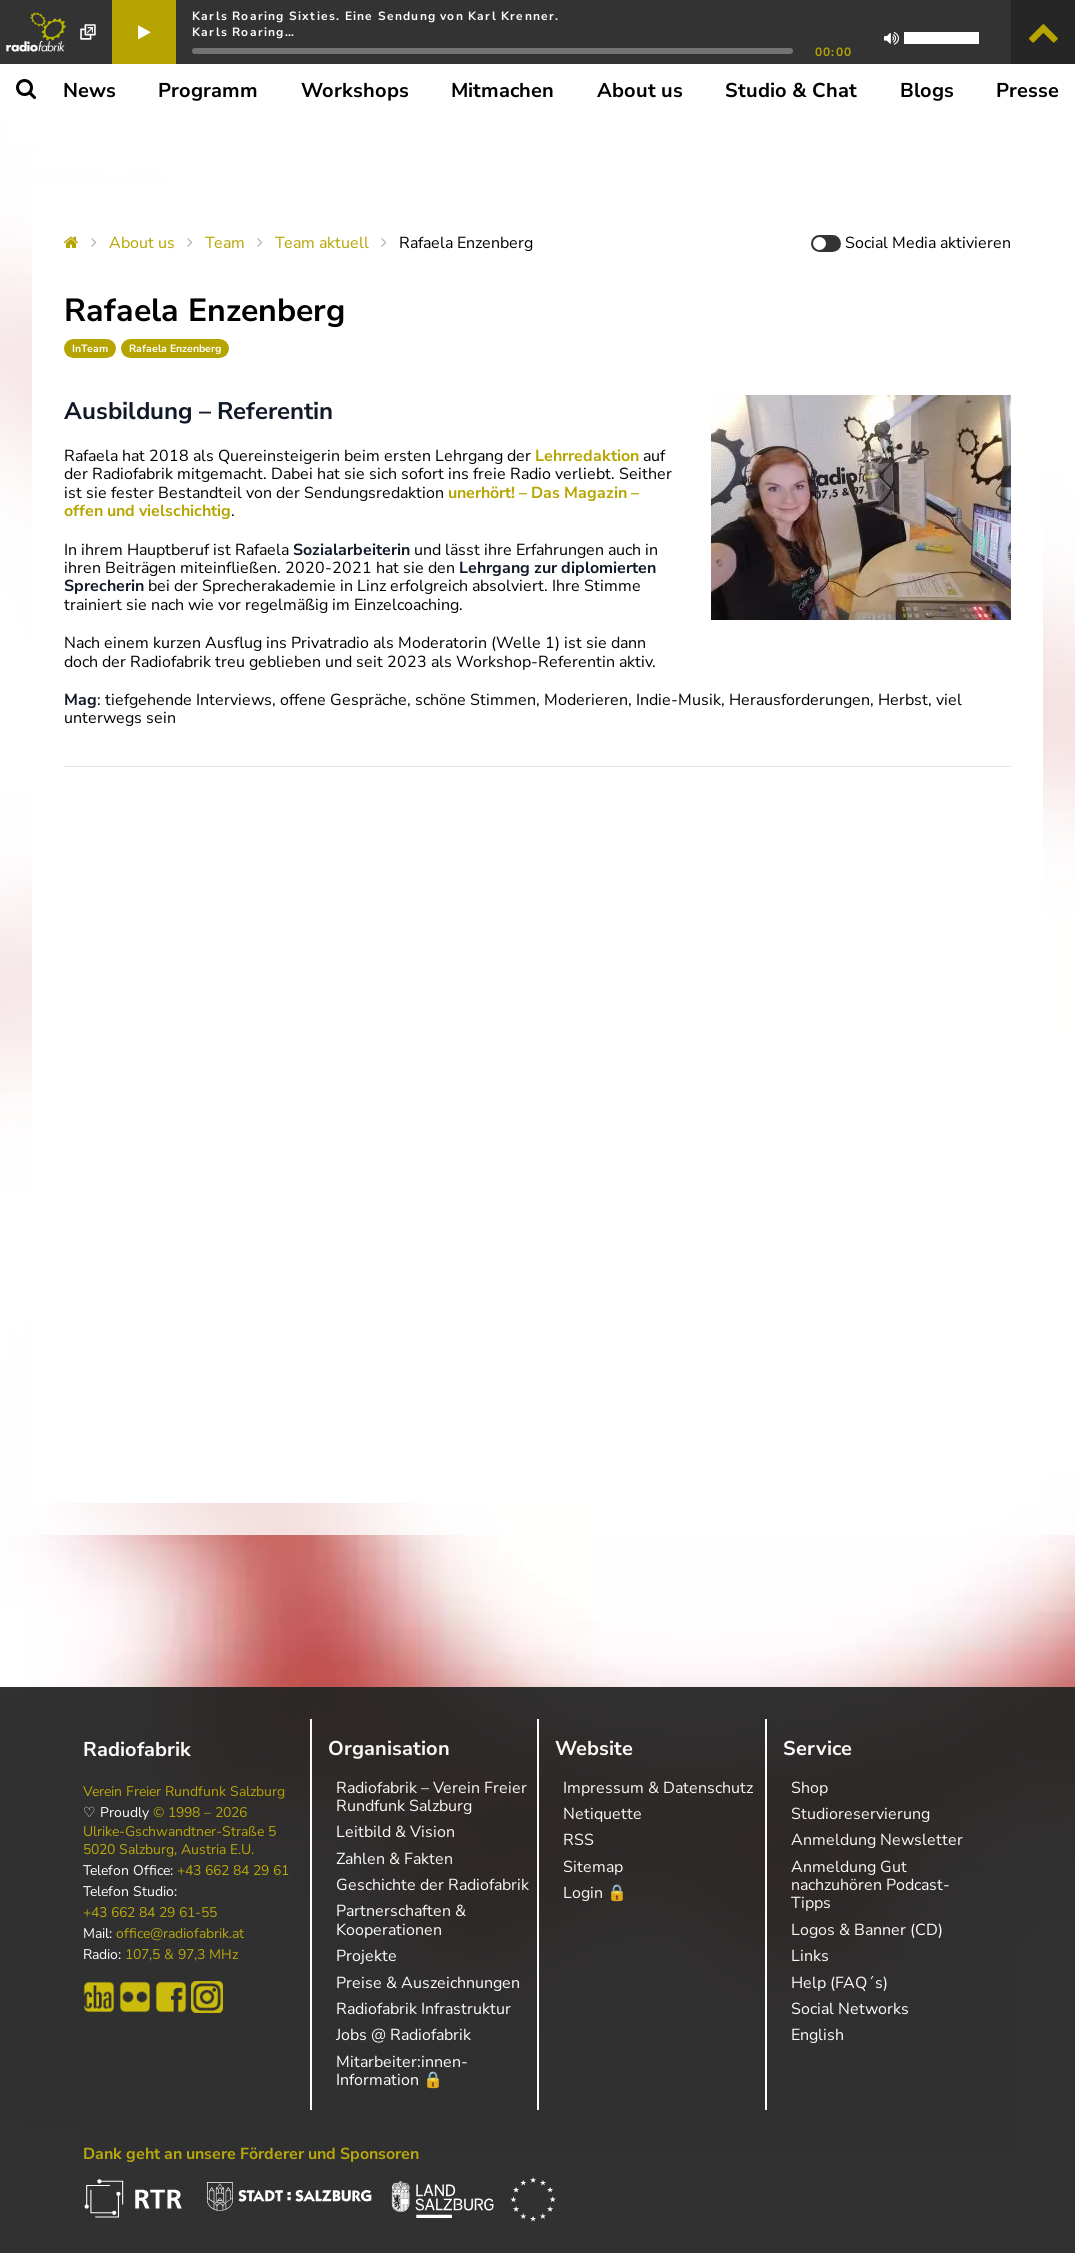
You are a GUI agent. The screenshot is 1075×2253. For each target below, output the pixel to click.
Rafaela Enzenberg (175, 348)
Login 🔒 (595, 1893)
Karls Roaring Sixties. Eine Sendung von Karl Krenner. (376, 16)
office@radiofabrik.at (180, 1934)
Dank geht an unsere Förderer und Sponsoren (251, 2154)
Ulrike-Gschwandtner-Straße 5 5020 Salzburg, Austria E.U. (179, 1841)
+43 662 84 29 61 (233, 1871)
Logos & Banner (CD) (867, 1930)
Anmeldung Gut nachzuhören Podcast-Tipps (870, 1885)
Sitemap (593, 1867)
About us (142, 243)
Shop (809, 1788)
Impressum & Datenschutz (658, 1788)
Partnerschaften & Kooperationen (401, 1920)
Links (810, 1956)
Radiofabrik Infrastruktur (423, 2009)
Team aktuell (322, 243)
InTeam (90, 348)
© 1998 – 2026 (200, 1813)
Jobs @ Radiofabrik (403, 2035)
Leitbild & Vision (395, 1832)
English (817, 2035)
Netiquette (602, 1814)
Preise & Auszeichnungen (428, 1983)
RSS (578, 1840)
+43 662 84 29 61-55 (150, 1913)
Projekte (366, 1956)
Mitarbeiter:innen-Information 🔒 (402, 2071)
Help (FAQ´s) (839, 1983)
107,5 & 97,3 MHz (181, 1955)
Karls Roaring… (243, 32)
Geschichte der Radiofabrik (432, 1885)
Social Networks (850, 2009)
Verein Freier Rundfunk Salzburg (184, 1792)
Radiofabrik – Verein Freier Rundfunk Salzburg (431, 1797)
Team (225, 243)
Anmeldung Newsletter (877, 1840)
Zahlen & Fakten (394, 1859)
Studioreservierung (860, 1814)
